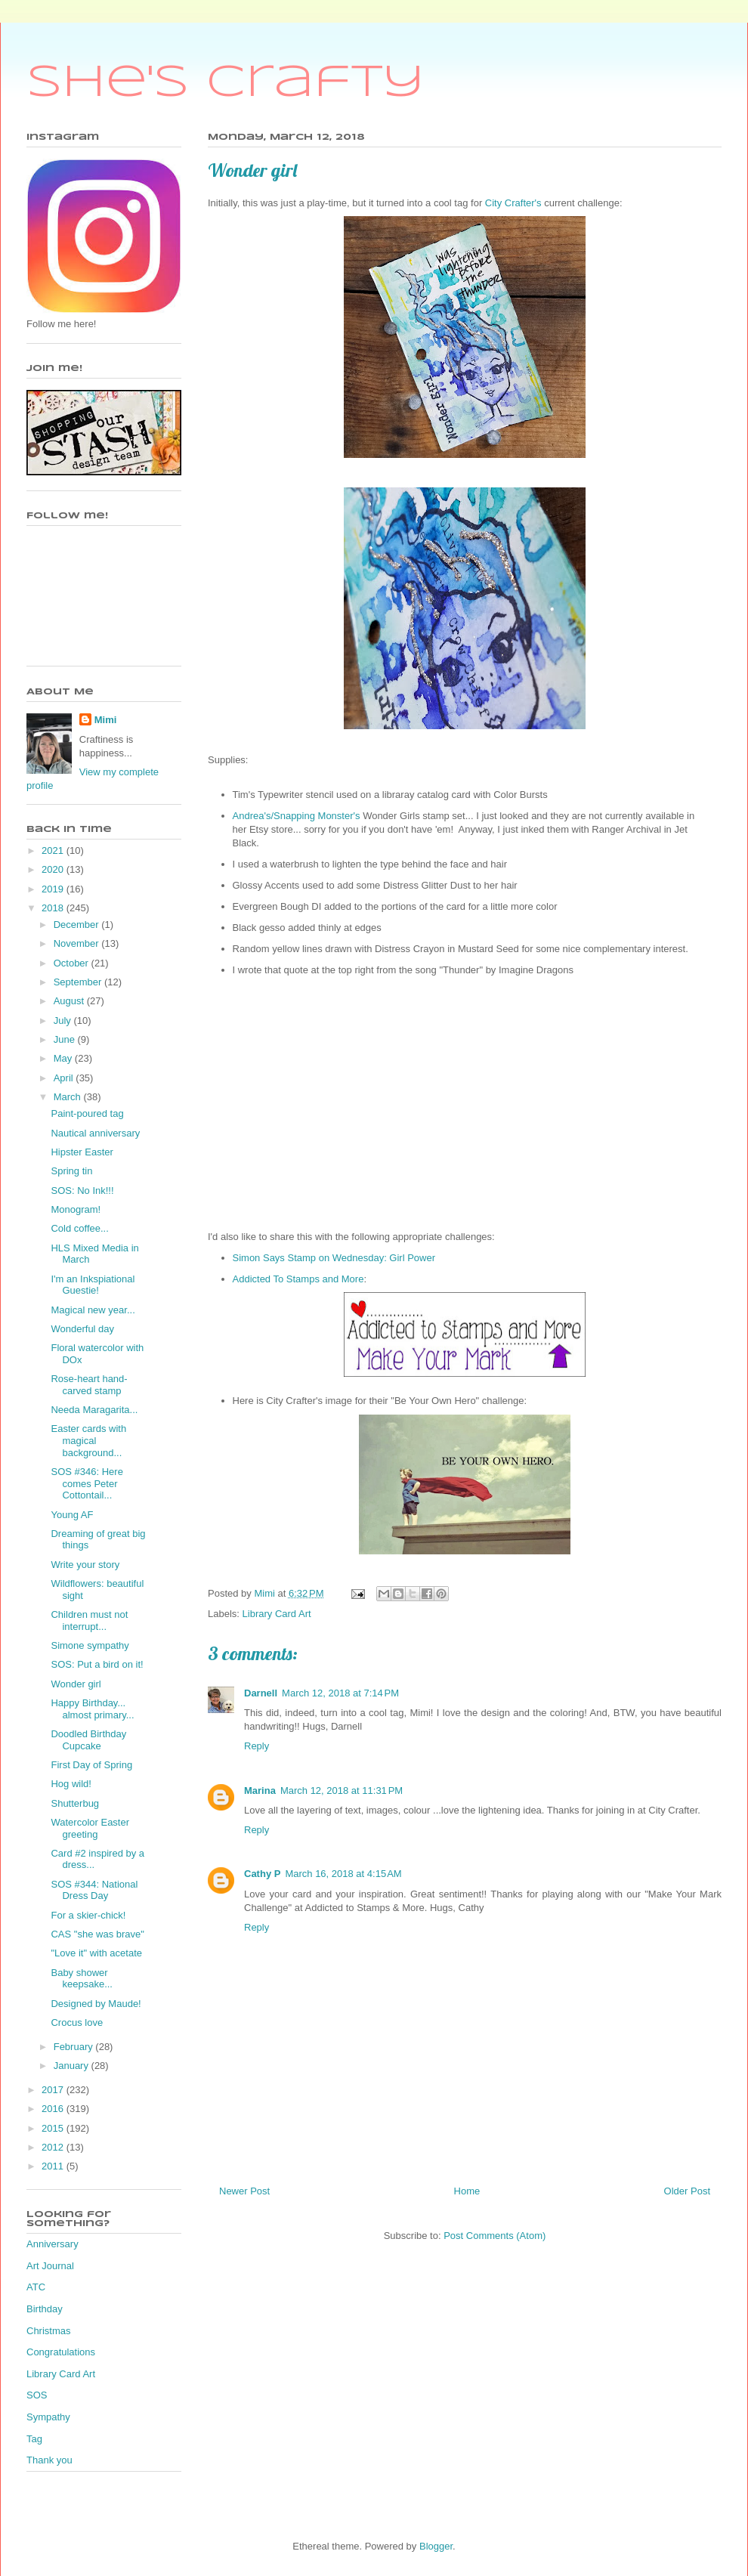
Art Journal (50, 2265)
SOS (36, 2395)
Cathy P (262, 1873)
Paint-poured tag (87, 1113)
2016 (54, 2108)
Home (467, 2191)
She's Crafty (225, 83)
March (69, 1096)
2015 (54, 2128)
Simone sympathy (89, 1645)
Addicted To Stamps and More (298, 1279)
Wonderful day (82, 1328)
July (64, 1020)
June (66, 1039)
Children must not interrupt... (89, 1620)
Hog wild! (71, 1783)
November (78, 943)
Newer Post (244, 2191)
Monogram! (75, 1209)
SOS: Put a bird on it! (97, 1664)
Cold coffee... (79, 1228)
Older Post (687, 2191)
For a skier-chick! (88, 1915)
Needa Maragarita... (94, 1409)
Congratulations (60, 2352)
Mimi (105, 719)
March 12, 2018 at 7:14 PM (340, 1693)
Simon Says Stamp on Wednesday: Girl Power (334, 1257)
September (79, 982)
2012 (54, 2147)
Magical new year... (92, 1310)
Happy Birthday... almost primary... (92, 1709)
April (65, 1078)
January (72, 2065)
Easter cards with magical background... (88, 1440)
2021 (54, 850)
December (78, 924)
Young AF (72, 1514)
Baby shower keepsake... (82, 1978)
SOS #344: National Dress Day (94, 1890)
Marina (260, 1790)
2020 (54, 869)
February (75, 2046)
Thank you (49, 2460)
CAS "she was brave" (97, 1934)
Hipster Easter (82, 1152)
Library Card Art (277, 1613)
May (64, 1058)
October (72, 963)
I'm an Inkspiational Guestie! (92, 1285)
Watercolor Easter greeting (90, 1828)
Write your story (85, 1564)
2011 (54, 2166)
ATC (35, 2287)
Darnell (260, 1693)
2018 (54, 908)
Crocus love (77, 2022)
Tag (34, 2439)
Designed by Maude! (96, 2003)
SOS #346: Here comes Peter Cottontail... (86, 1483)
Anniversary (52, 2244)
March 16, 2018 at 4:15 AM (343, 1873)
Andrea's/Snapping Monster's (296, 815)
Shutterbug (75, 1803)
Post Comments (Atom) (495, 2235)
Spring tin (71, 1171)
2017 (54, 2089)
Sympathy (48, 2417)
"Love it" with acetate (96, 1953)
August (70, 1001)
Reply (256, 1746)
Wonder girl (75, 1684)
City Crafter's (511, 203)
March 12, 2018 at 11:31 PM (341, 1790)
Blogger (436, 2546)
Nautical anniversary (95, 1133)
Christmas (48, 2330)
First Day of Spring (91, 1764)
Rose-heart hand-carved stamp (89, 1384)
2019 (54, 889)
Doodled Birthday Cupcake (88, 1740)
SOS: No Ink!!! (82, 1190)
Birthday (44, 2309)
